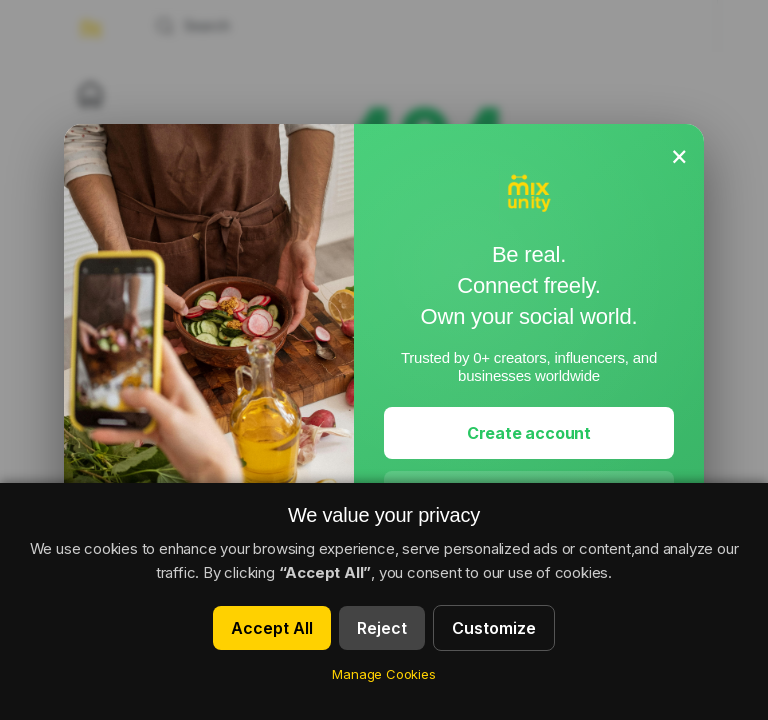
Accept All (272, 628)
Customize (494, 628)
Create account (529, 433)
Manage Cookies (383, 674)
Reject (382, 628)
